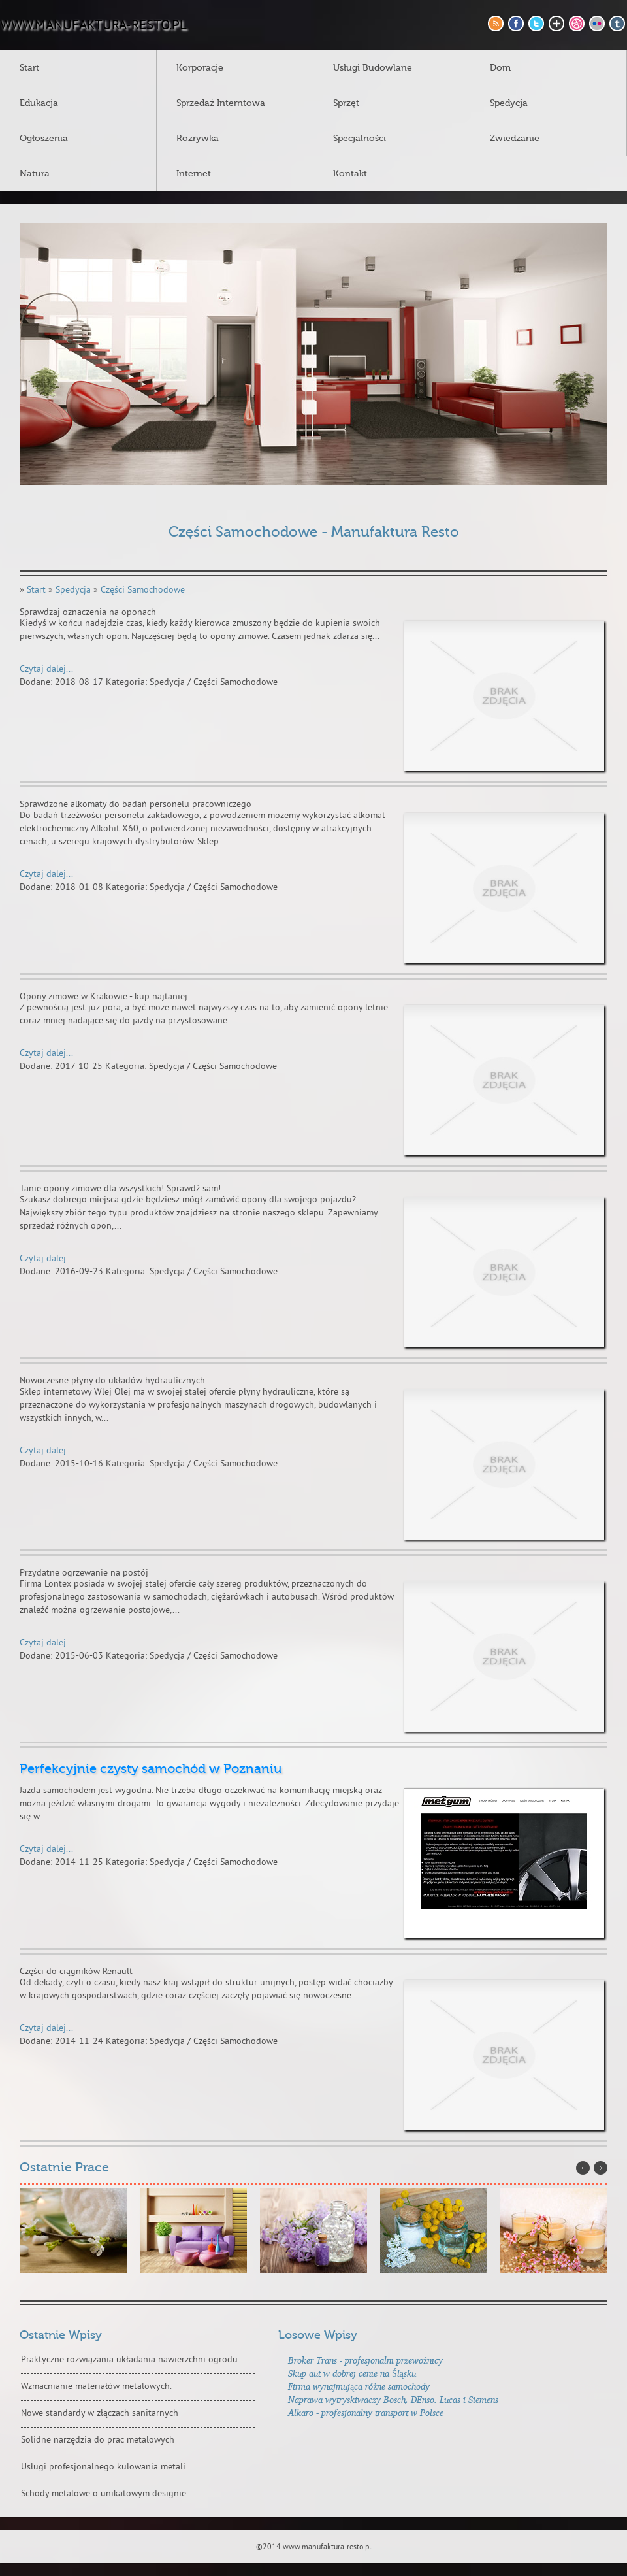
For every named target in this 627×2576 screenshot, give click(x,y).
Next (600, 2168)
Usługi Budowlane (372, 68)
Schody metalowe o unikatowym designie (103, 2494)
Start (29, 68)
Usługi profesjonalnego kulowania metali (103, 2467)
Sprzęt (346, 103)
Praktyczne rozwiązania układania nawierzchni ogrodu (129, 2360)
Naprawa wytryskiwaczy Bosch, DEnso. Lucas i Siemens (393, 2399)
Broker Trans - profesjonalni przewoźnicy (365, 2360)
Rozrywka (197, 138)
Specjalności (359, 138)
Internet (193, 174)
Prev (583, 2168)
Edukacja (39, 103)
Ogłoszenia (44, 138)
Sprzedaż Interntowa (220, 103)
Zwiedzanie (514, 138)
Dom (500, 68)
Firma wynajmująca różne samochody (359, 2386)
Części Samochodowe (143, 590)
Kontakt (350, 174)
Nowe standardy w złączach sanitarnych (99, 2413)
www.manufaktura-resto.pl (93, 26)
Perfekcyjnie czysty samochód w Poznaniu (150, 1768)
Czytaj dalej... (46, 669)
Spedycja (509, 103)
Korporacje (199, 68)
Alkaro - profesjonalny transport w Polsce (365, 2412)
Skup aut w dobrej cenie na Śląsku (352, 2373)
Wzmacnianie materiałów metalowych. (96, 2386)
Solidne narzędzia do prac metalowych (97, 2440)
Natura (35, 174)
